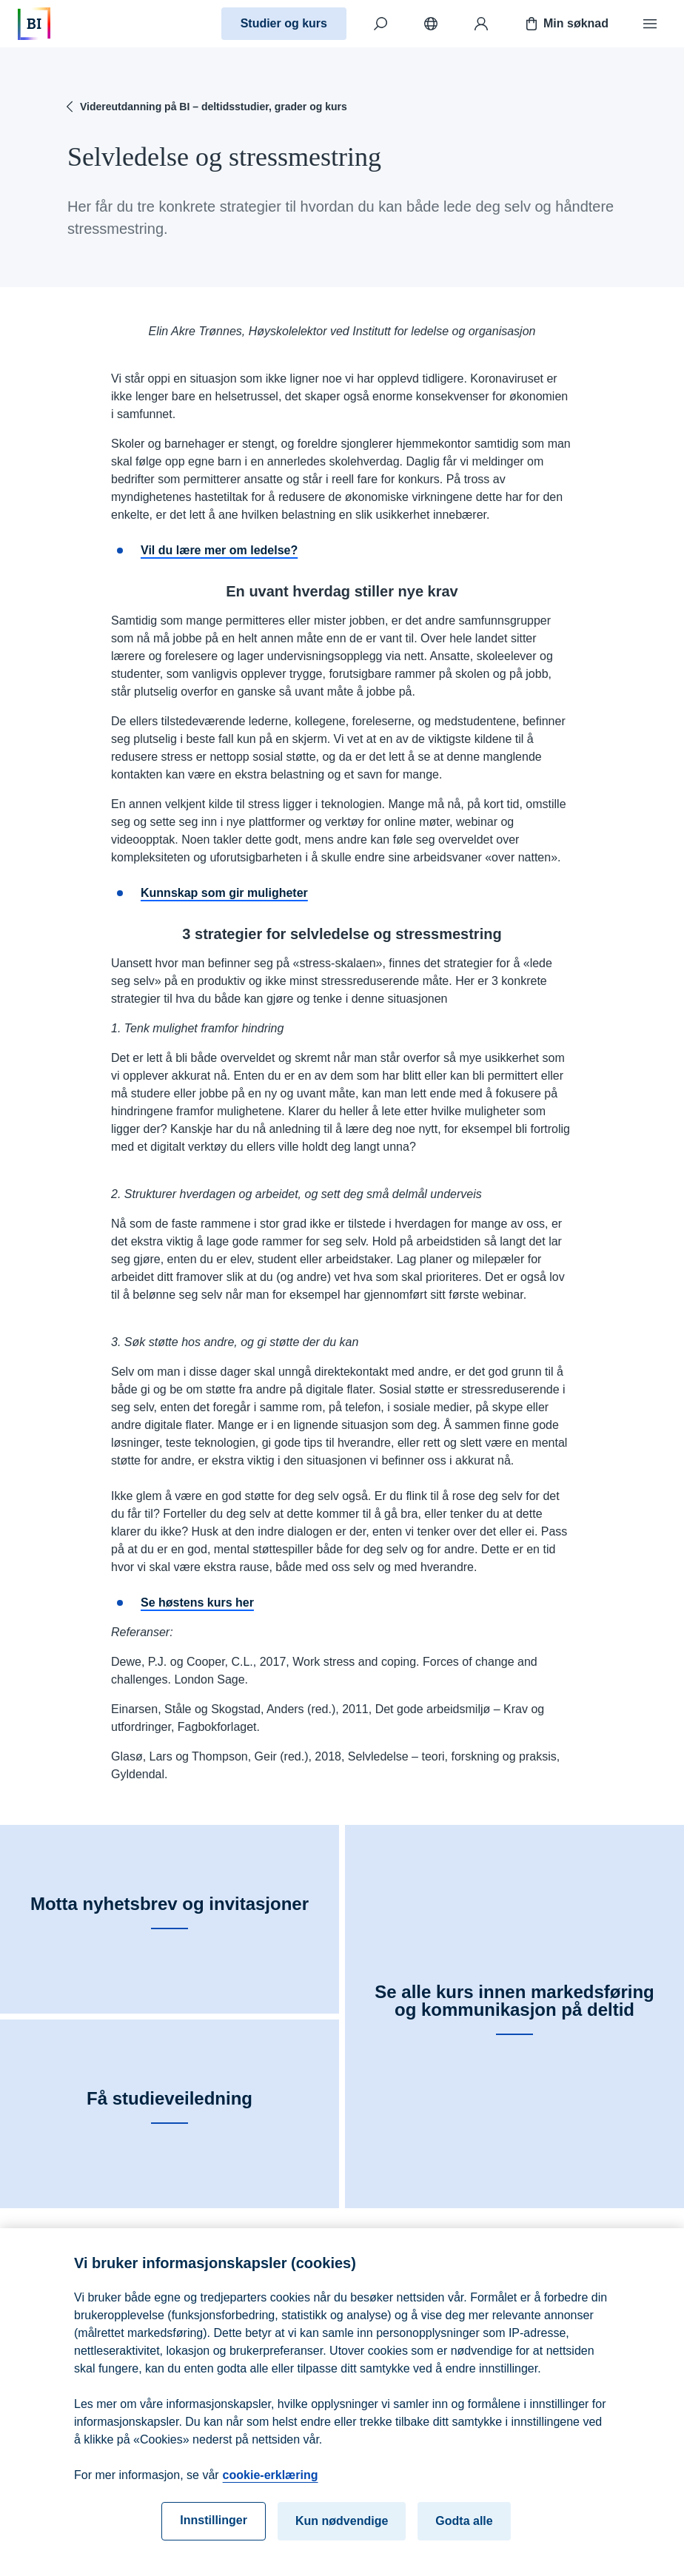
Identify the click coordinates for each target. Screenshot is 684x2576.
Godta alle (463, 2538)
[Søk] (380, 23)
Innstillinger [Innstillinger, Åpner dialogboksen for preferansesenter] (213, 2537)
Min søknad (565, 24)
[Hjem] (34, 23)
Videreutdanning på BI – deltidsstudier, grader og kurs (204, 106)
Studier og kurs (284, 23)
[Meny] (650, 23)
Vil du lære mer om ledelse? (219, 550)
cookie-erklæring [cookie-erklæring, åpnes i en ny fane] (270, 2492)
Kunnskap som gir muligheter (224, 893)
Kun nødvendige (341, 2538)
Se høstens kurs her (197, 1602)
